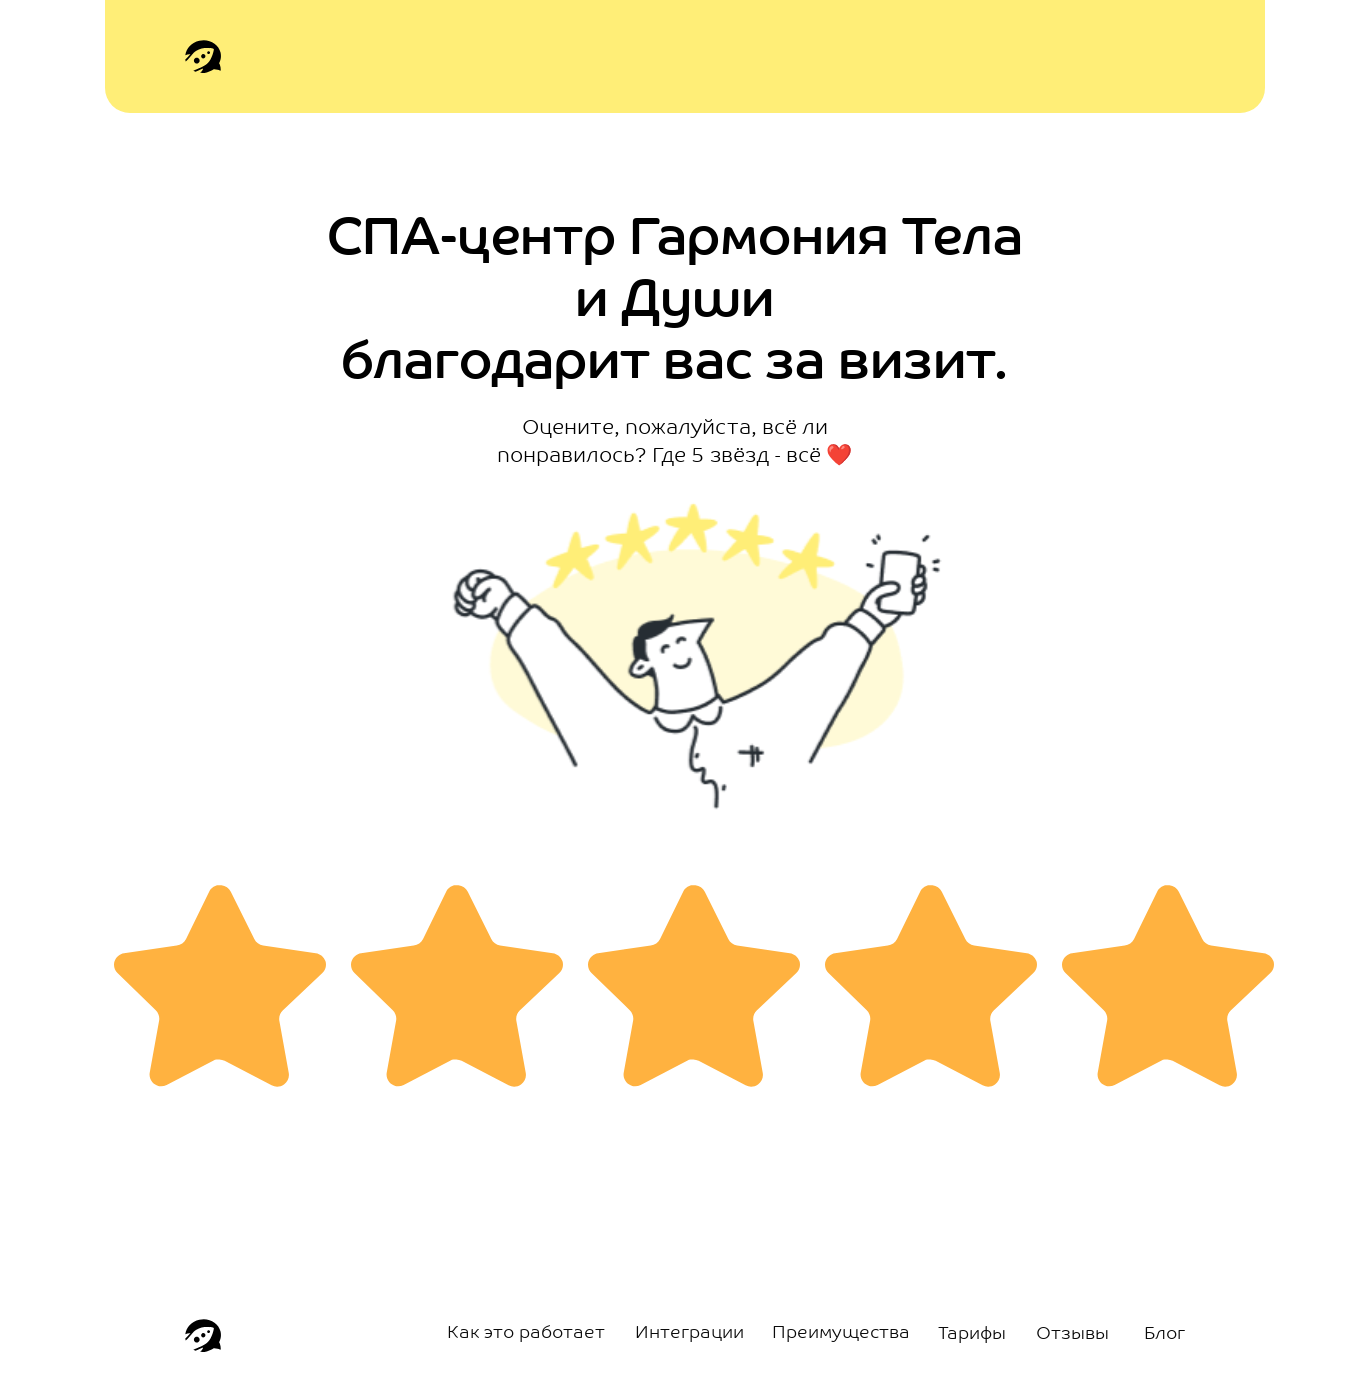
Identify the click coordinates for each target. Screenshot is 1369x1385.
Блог (1164, 1334)
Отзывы (1072, 1334)
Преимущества (841, 1333)
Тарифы (972, 1334)
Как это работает (526, 1333)
